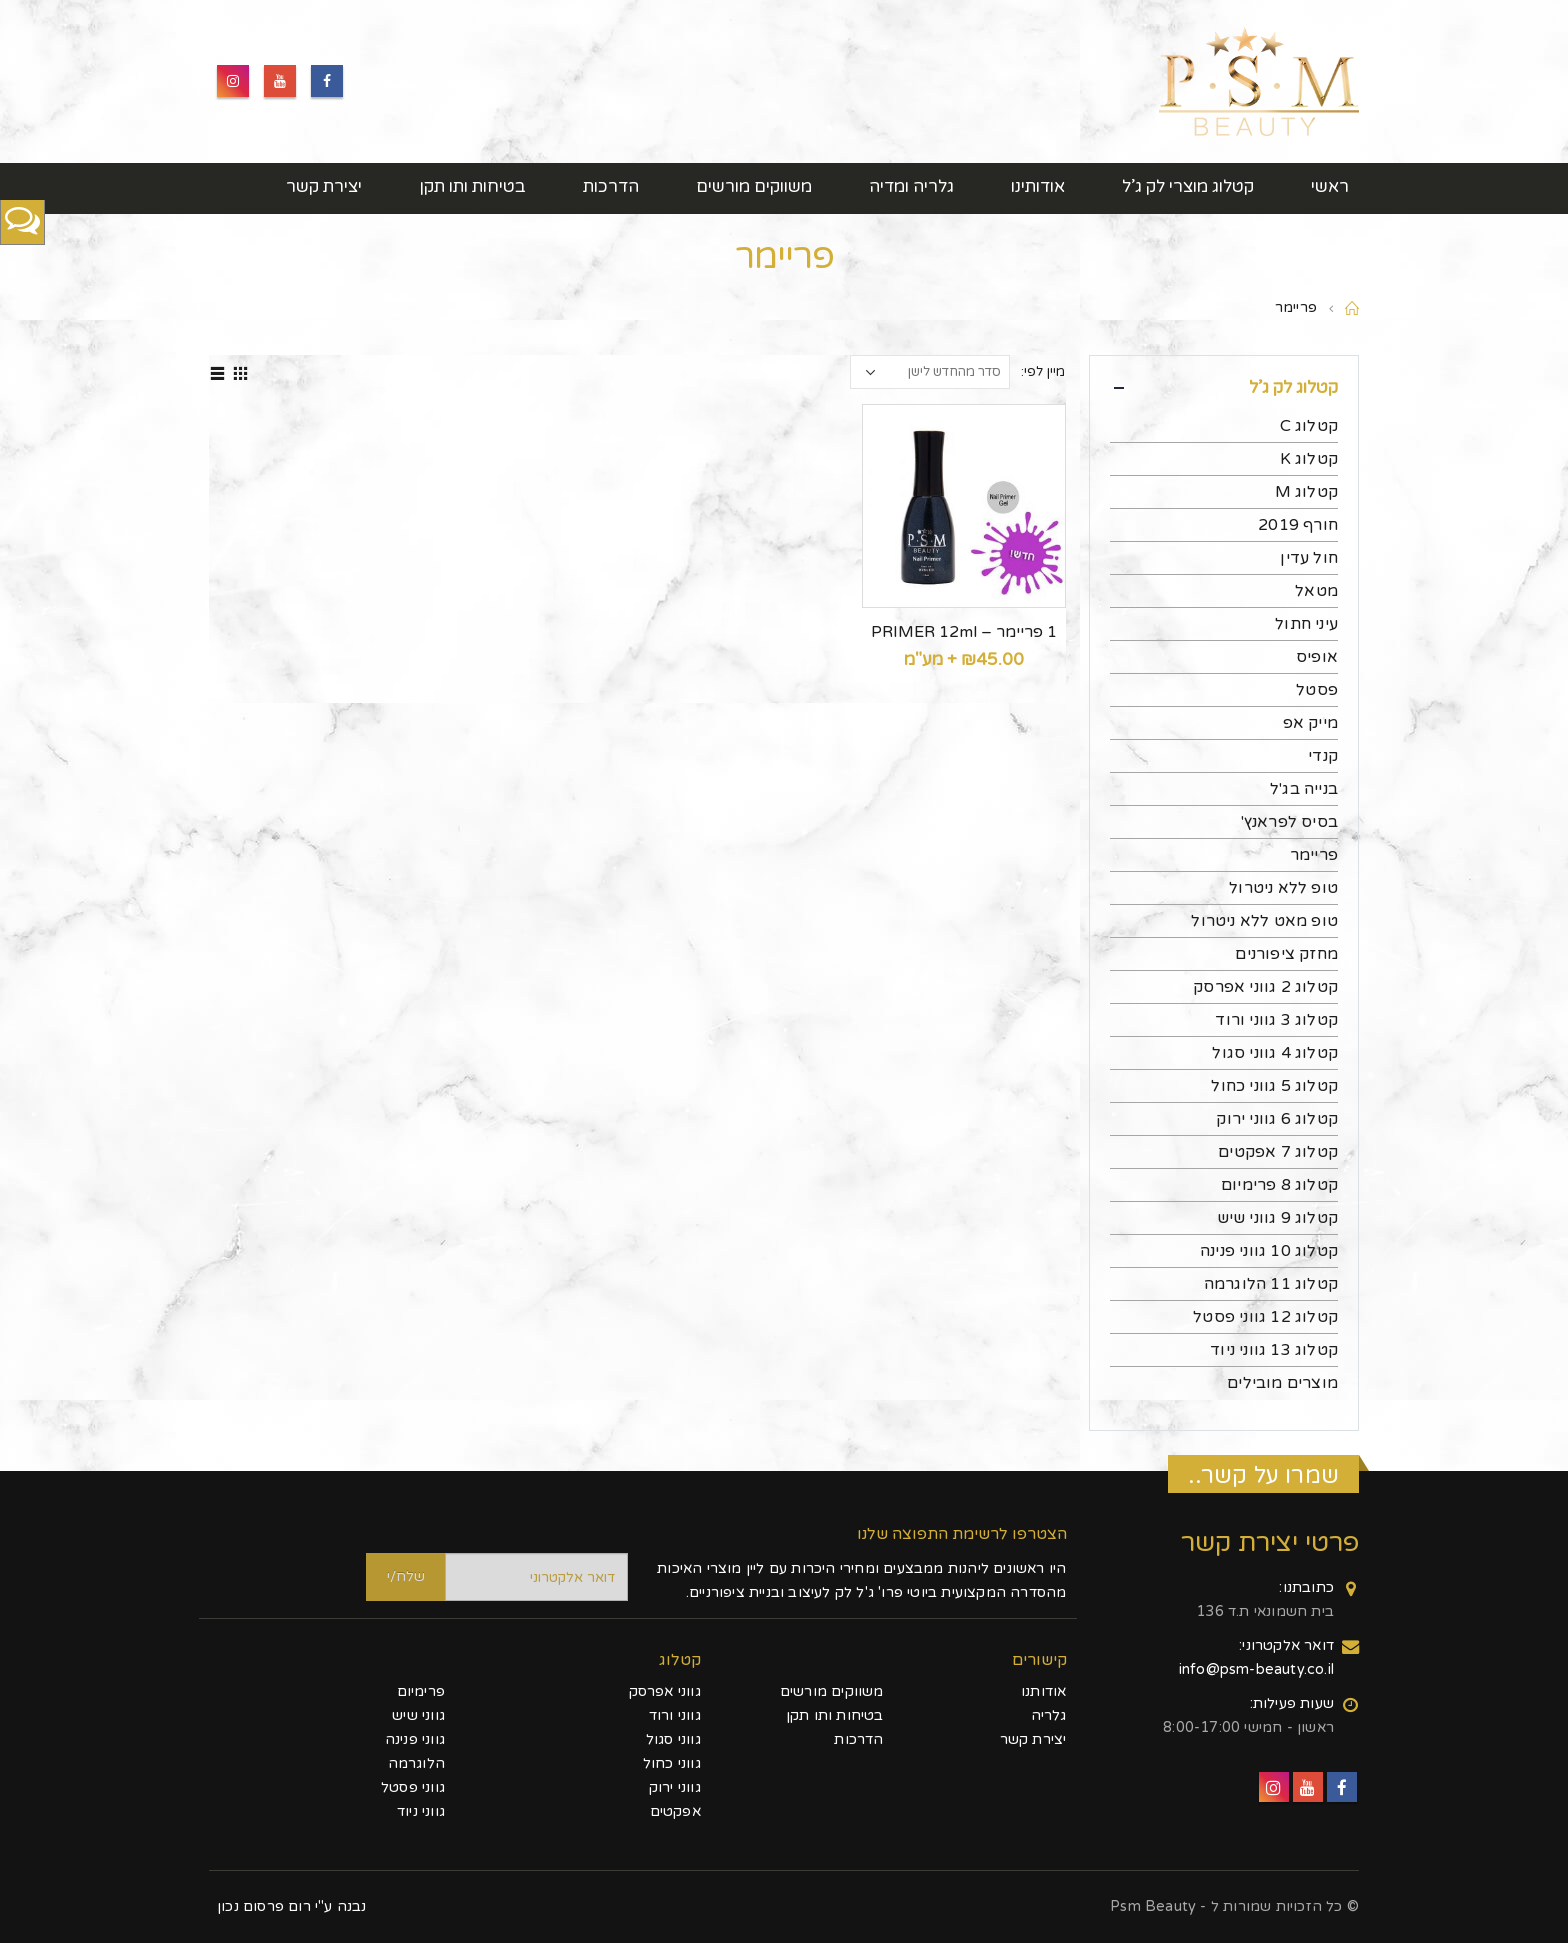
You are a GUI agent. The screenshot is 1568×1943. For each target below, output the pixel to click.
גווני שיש (418, 1715)
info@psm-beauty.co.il (1256, 1669)
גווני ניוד (421, 1811)
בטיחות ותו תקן (472, 186)
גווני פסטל (413, 1787)
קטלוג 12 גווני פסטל (1265, 1317)
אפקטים (675, 1811)
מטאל (1316, 591)
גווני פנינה (415, 1739)
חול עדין (1309, 558)
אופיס (1317, 657)
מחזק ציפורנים (1286, 954)
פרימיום (421, 1691)
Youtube (280, 81)
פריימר (1314, 855)
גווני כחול (672, 1763)
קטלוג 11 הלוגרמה (1271, 1284)
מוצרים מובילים (1282, 1383)
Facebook (327, 81)
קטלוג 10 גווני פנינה (1269, 1251)
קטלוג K (1309, 459)
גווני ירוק (675, 1787)
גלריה (1049, 1715)
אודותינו (1038, 186)
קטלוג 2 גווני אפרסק (1265, 987)
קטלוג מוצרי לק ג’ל (1188, 186)
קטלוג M (1306, 492)
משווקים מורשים (754, 186)
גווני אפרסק (665, 1691)
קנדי (1323, 756)
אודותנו (1043, 1691)
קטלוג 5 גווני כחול (1274, 1086)
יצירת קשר (324, 186)
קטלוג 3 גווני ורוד (1276, 1020)
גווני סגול (673, 1739)
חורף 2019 (1298, 525)
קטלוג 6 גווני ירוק (1277, 1119)
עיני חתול (1306, 624)
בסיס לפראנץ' (1289, 822)
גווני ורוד (675, 1715)
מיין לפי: (1043, 372)
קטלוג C (1309, 426)
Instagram (233, 81)
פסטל (1317, 690)
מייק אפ (1310, 723)
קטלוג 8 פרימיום (1279, 1185)
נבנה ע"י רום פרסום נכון (292, 1906)
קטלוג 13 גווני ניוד (1274, 1350)
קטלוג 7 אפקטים (1278, 1152)
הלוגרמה (416, 1763)
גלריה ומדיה (911, 186)
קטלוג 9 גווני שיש (1277, 1218)
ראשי (1330, 186)
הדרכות (611, 186)
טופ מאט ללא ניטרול (1264, 921)
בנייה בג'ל (1304, 789)
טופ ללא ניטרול (1283, 888)
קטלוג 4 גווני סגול (1275, 1053)
